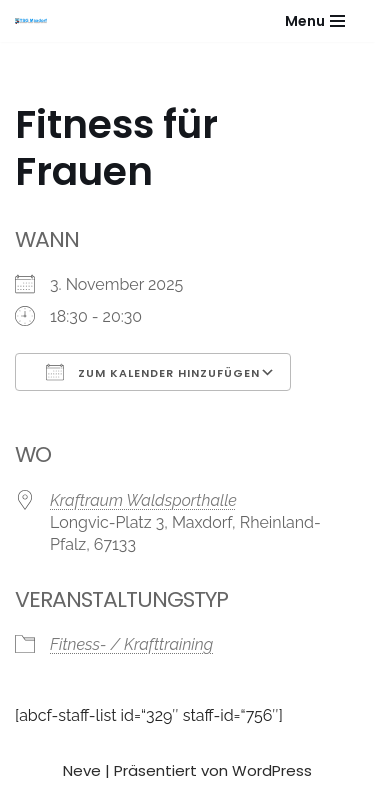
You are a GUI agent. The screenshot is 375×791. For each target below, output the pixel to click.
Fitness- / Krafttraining (131, 644)
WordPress (272, 770)
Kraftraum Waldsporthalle (143, 500)
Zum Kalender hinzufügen (153, 372)
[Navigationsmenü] (315, 21)
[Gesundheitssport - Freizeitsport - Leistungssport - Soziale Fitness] (36, 21)
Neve (82, 770)
